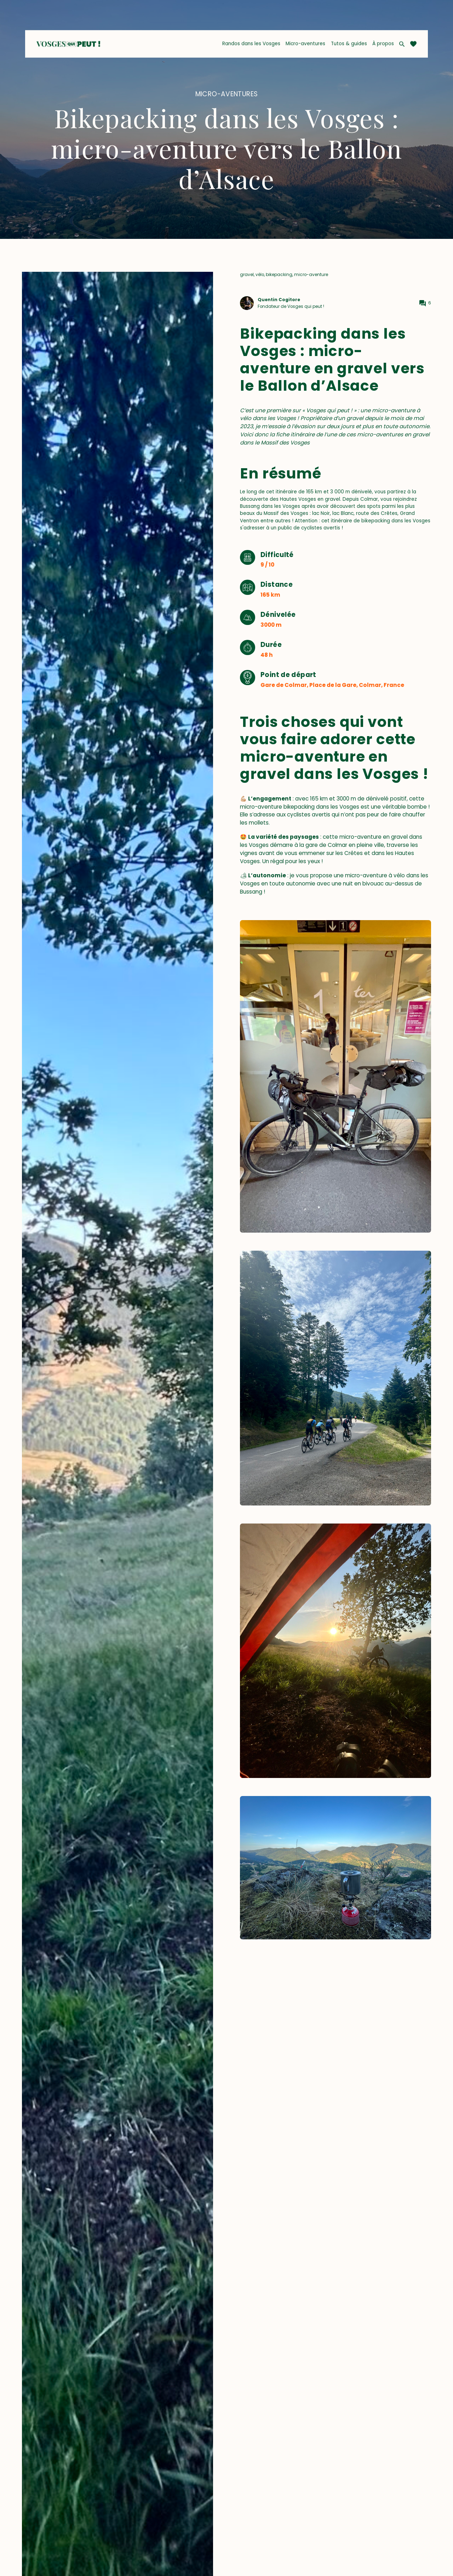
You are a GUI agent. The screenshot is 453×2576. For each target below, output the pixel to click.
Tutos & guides (349, 43)
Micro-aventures (305, 43)
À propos (383, 43)
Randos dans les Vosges (251, 43)
